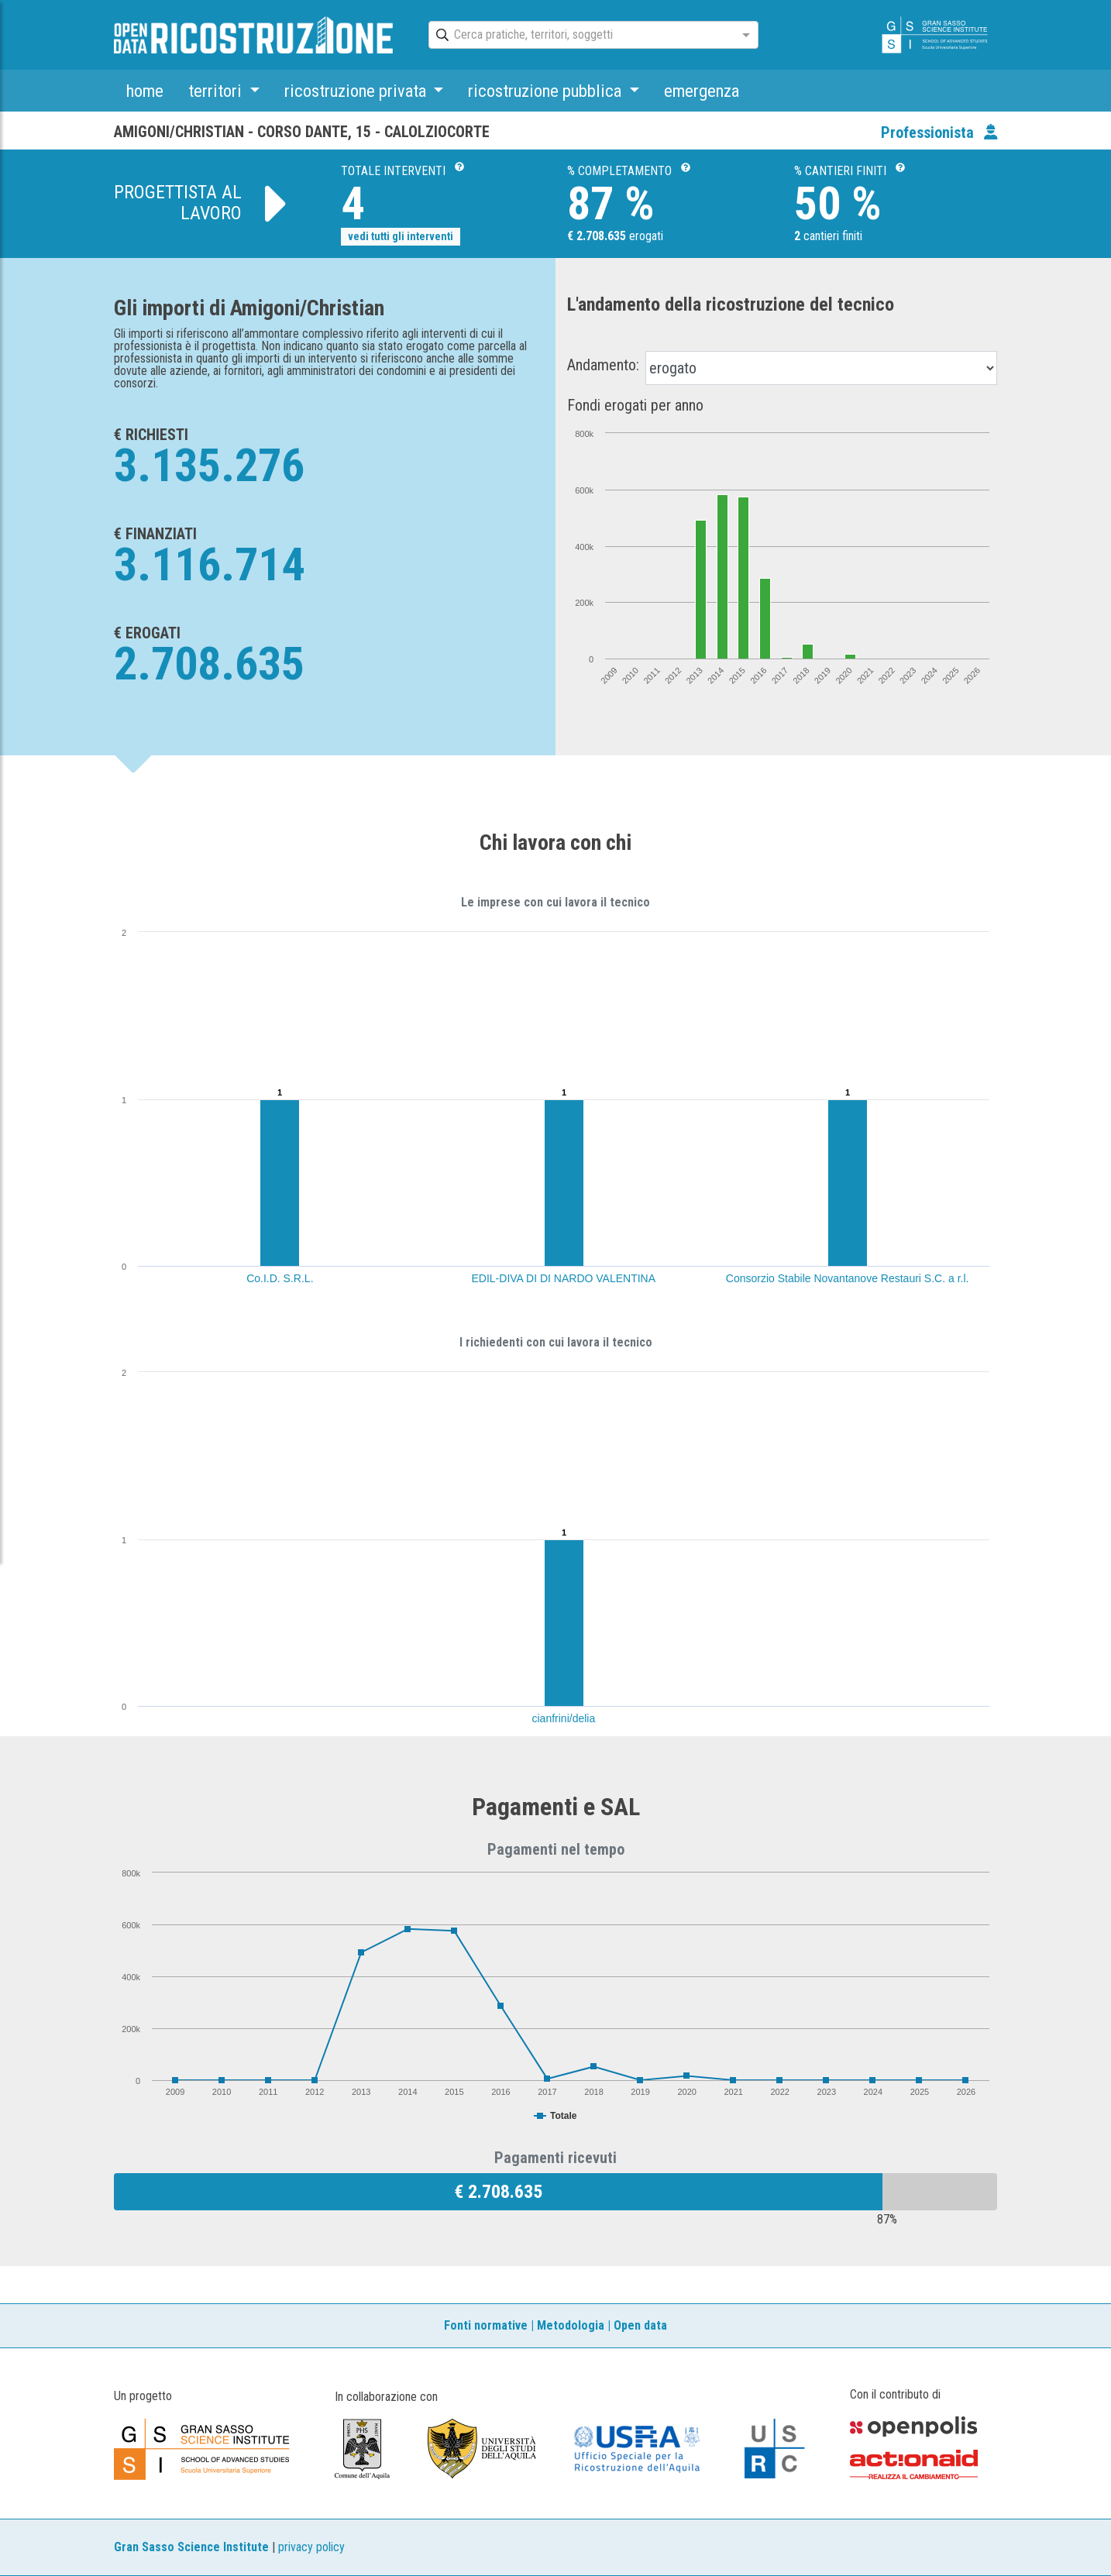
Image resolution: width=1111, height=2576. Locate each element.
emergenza (701, 91)
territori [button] (217, 91)
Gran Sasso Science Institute (191, 2547)
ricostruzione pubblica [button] (546, 91)
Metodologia (570, 2325)
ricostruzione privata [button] (357, 91)
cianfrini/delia (564, 1718)
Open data (640, 2325)
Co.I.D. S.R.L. (279, 1278)
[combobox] (579, 36)
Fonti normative (486, 2325)
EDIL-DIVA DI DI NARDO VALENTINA (564, 1278)
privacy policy (311, 2547)
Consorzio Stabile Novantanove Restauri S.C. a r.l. (847, 1278)
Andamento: (603, 365)
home (144, 91)
